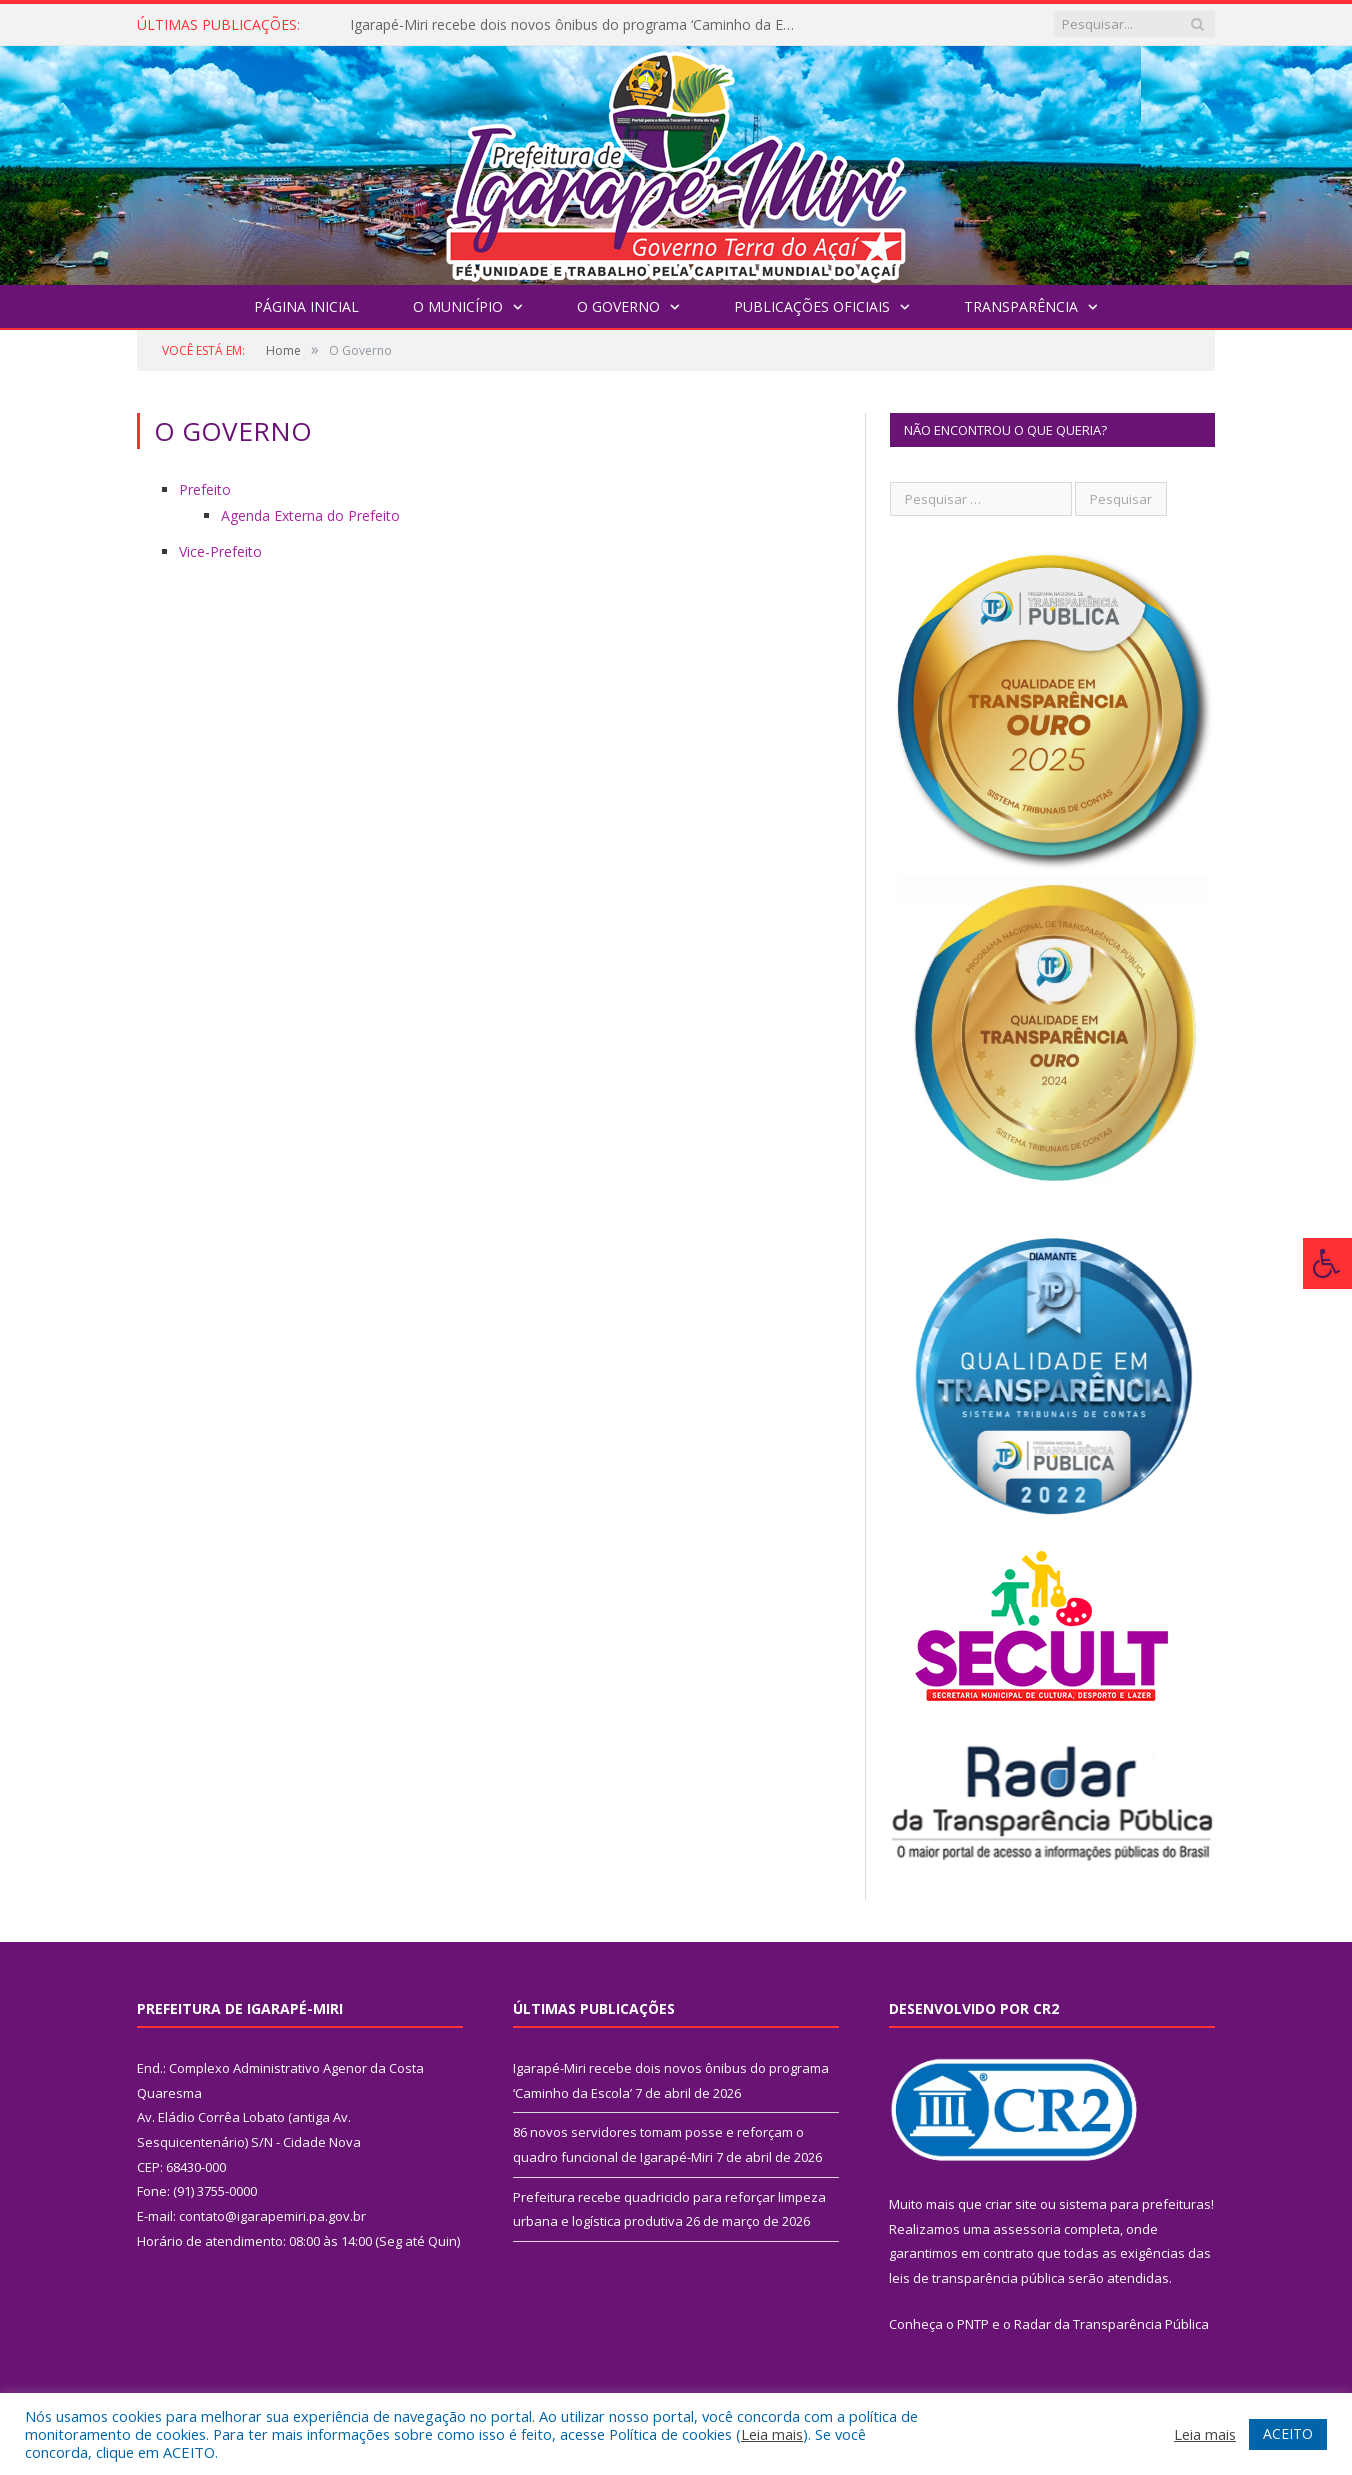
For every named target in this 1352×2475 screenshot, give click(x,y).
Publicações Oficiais (812, 306)
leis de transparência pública (977, 2278)
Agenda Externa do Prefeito (310, 515)
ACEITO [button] (1288, 2433)
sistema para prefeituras (1135, 2204)
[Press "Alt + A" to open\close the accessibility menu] (1327, 1263)
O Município (458, 306)
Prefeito (205, 489)
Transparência (1021, 306)
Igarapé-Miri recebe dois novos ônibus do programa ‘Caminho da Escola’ (580, 25)
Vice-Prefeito (220, 551)
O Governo (618, 306)
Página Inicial (306, 306)
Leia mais (772, 2434)
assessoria (1027, 2229)
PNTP (973, 2324)
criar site (1011, 2204)
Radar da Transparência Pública (1111, 2324)
